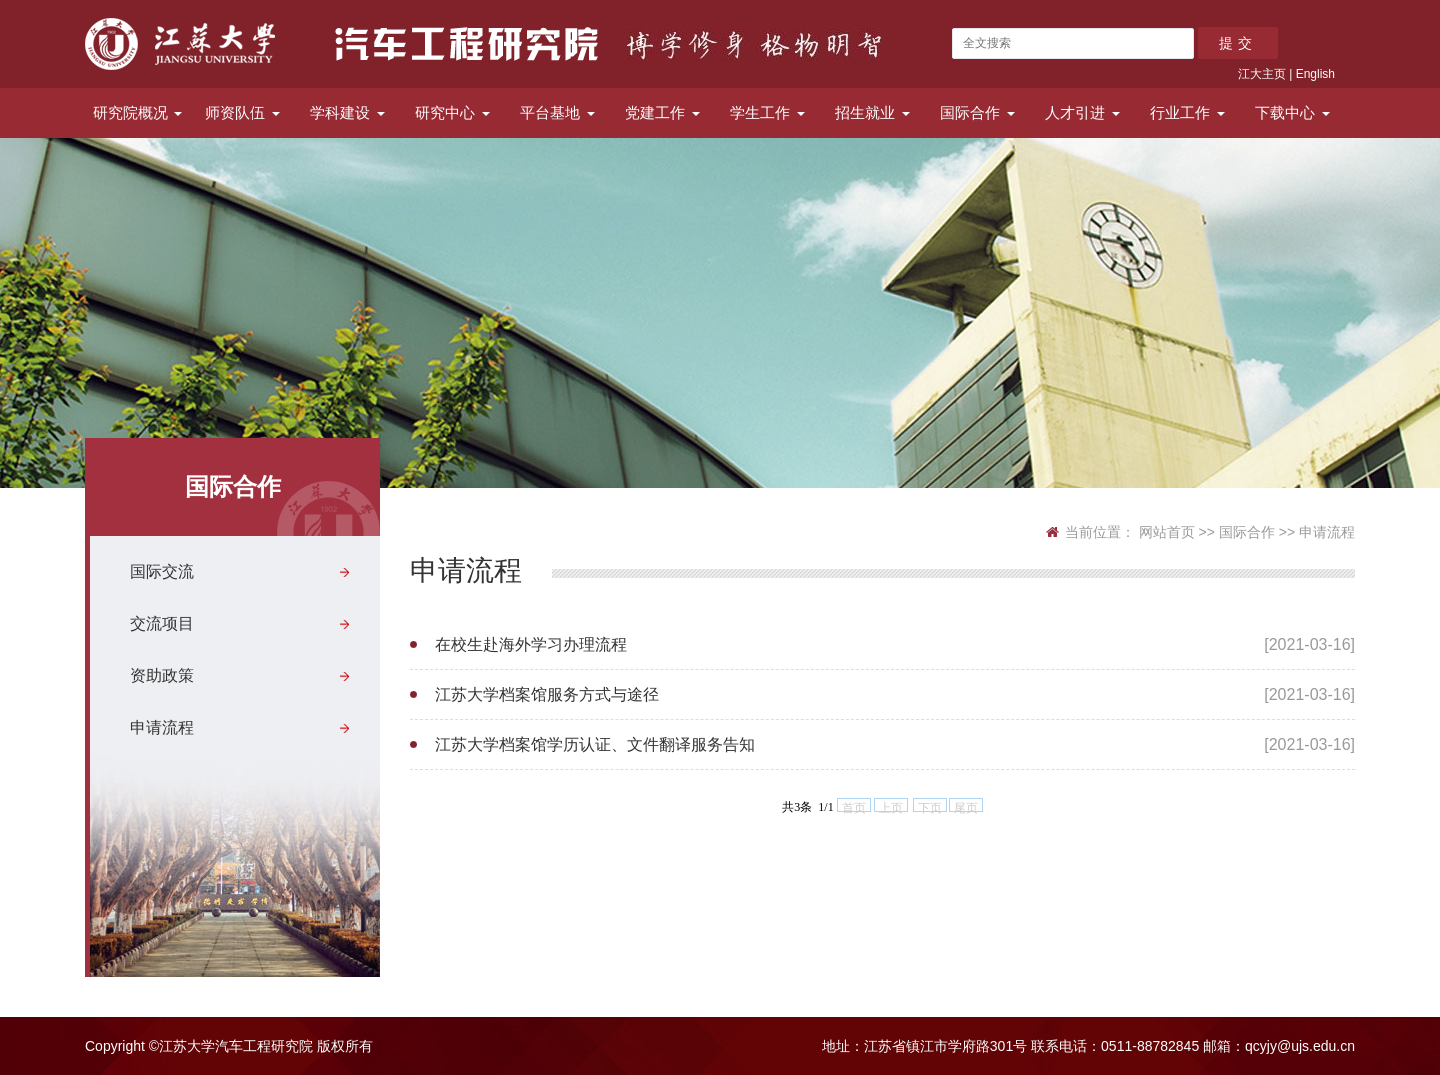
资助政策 (162, 675)
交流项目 (162, 623)
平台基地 (557, 112)
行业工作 (1187, 112)
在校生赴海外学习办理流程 (531, 644)
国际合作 (977, 112)
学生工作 (767, 112)
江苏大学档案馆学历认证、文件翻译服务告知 (595, 744)
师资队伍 (242, 112)
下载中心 (1292, 112)
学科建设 (347, 112)
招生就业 (872, 112)
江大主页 (1262, 74)
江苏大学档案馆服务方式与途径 (547, 694)
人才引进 (1082, 112)
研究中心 (452, 112)
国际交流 (162, 571)
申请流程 (162, 727)
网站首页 (1167, 532)
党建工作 (662, 112)
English (1315, 74)
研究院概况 (137, 112)
